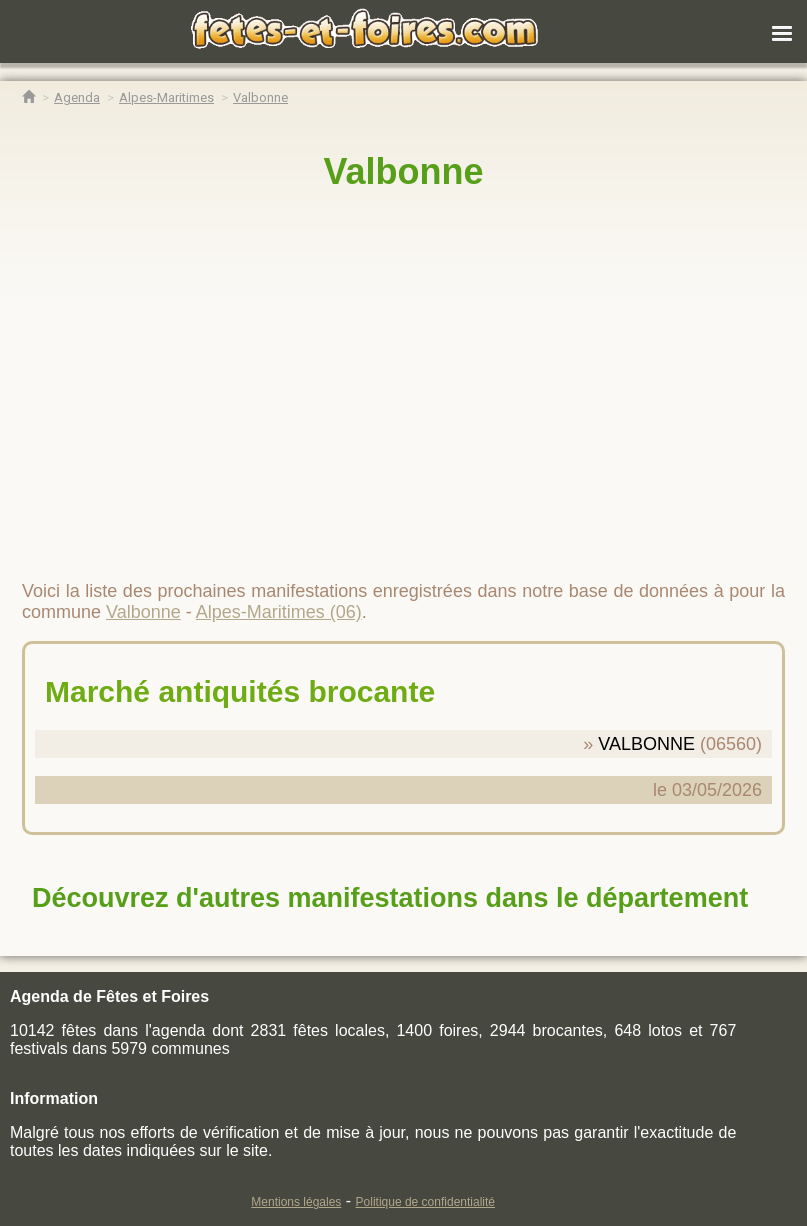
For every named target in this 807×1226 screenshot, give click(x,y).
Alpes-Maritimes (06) (279, 612)
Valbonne (403, 171)
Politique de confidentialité (425, 1202)
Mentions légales (296, 1202)
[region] (403, 377)
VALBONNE (646, 744)
